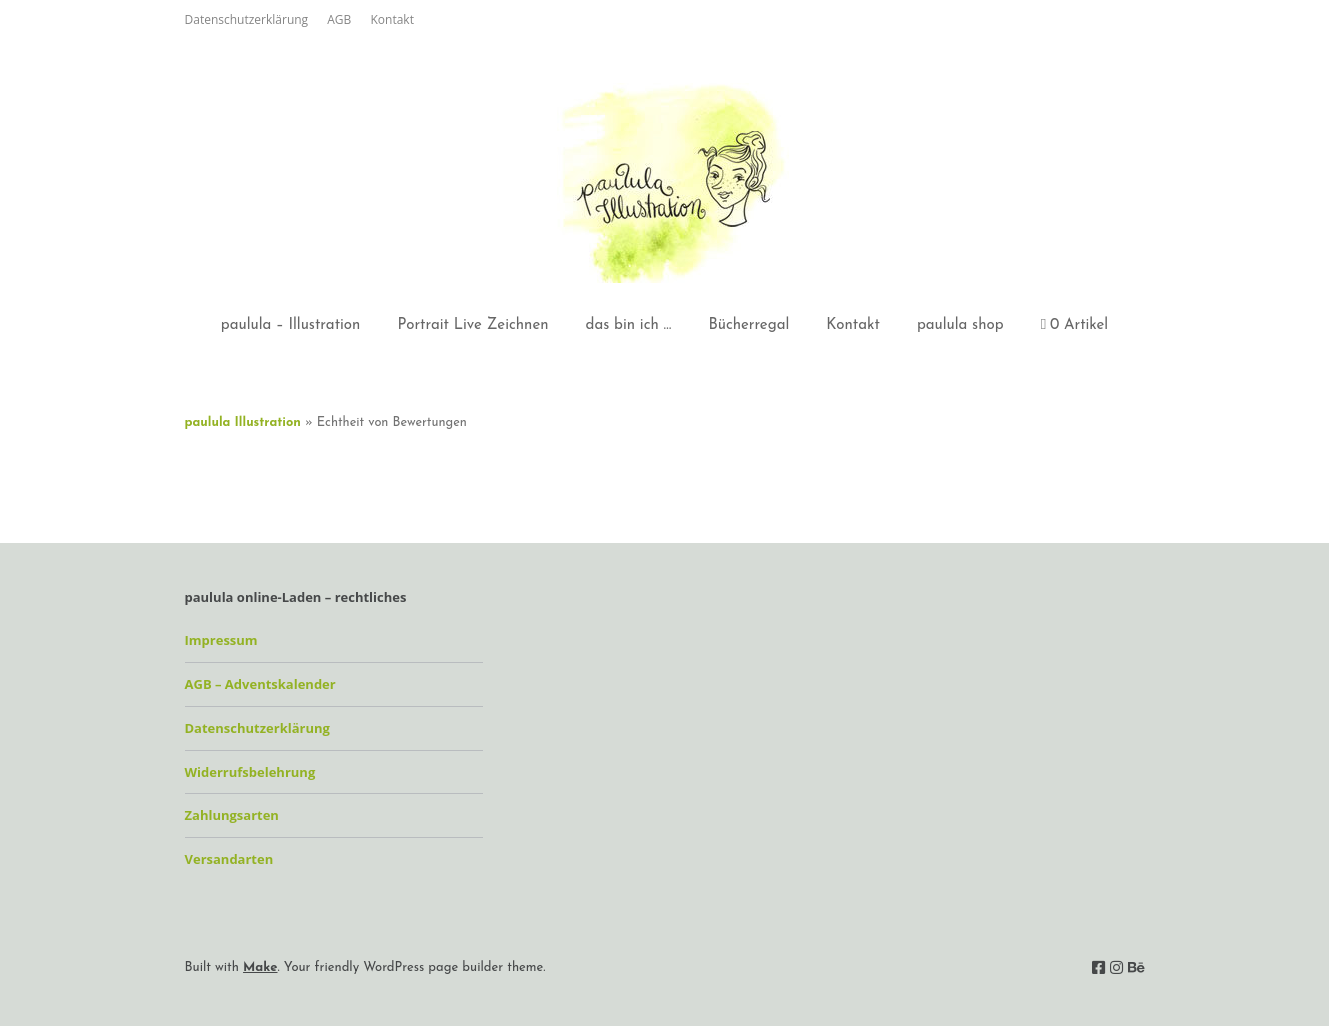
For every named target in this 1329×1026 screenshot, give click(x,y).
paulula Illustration (243, 422)
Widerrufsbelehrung (250, 772)
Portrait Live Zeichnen (472, 325)
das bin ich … (629, 325)
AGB (339, 19)
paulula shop (960, 325)
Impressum (221, 640)
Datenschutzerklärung (247, 19)
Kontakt (391, 19)
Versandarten (229, 859)
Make (260, 967)
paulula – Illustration (291, 325)
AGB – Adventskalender (260, 684)
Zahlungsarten (232, 815)
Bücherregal (748, 325)
